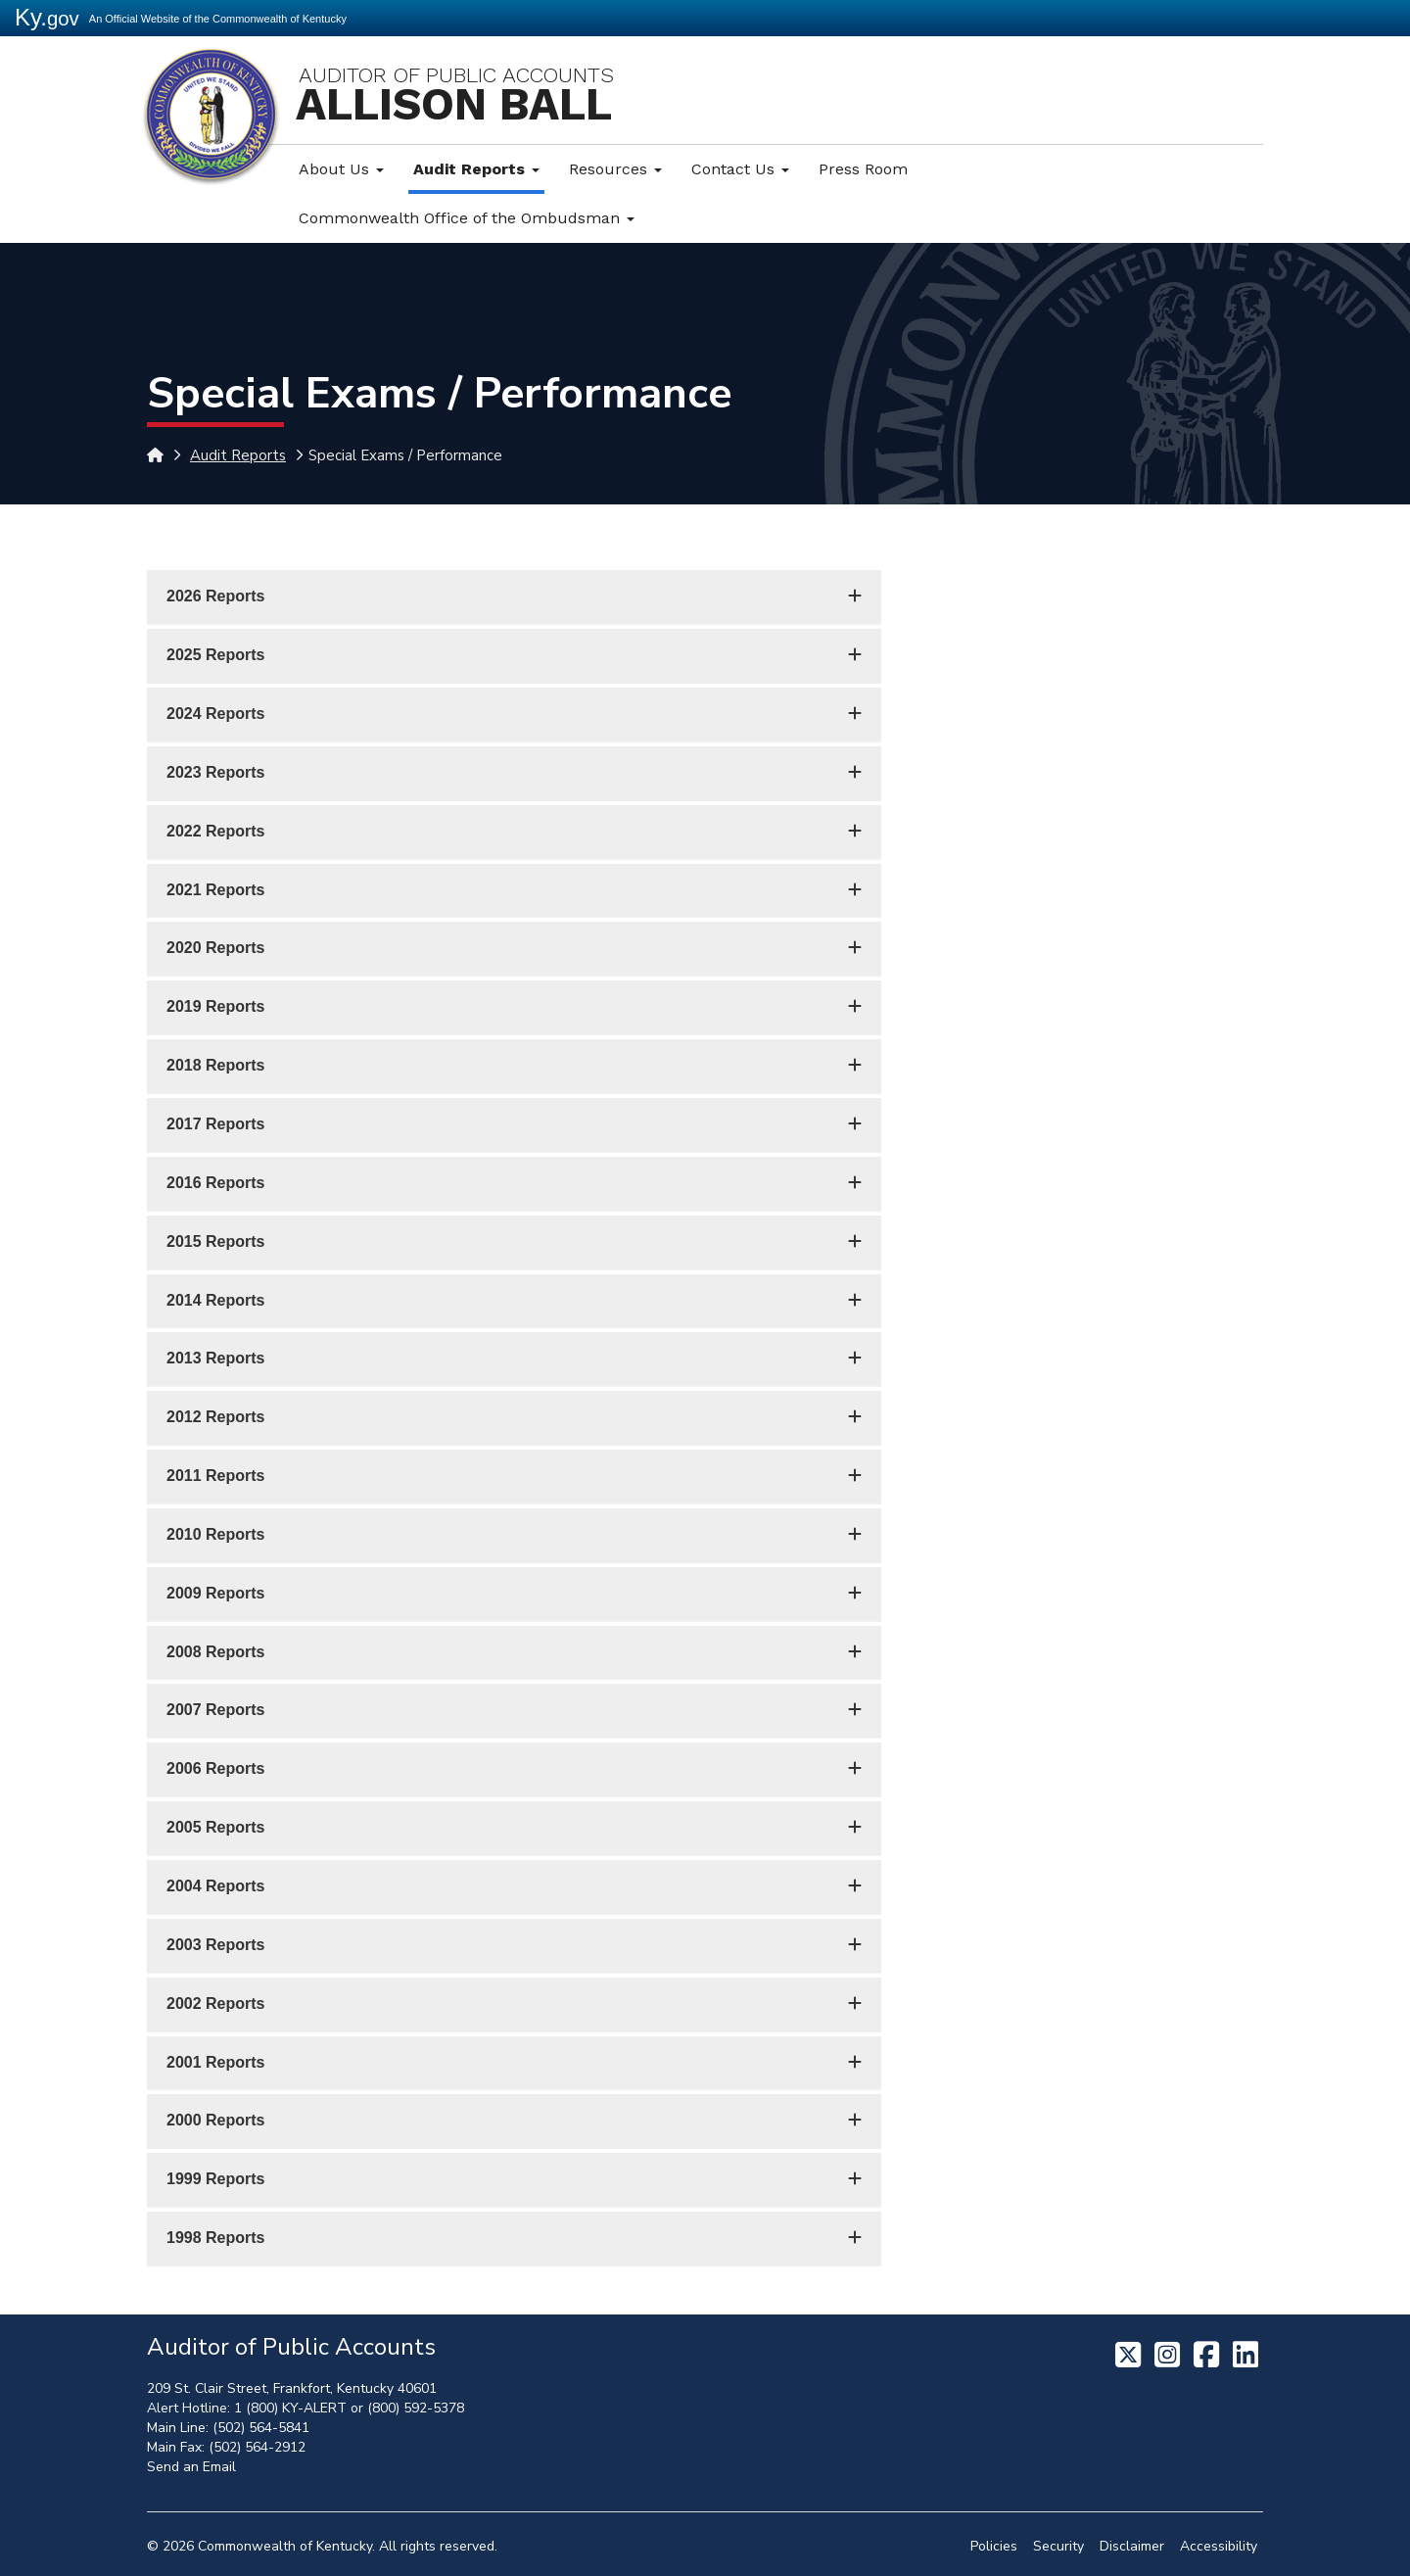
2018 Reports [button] (215, 1065)
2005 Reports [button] (215, 1827)
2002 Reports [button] (215, 2003)
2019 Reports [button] (215, 1006)
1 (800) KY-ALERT (290, 2408)
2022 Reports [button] (215, 831)
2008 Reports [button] (215, 1652)
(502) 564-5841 (260, 2427)
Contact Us (740, 169)
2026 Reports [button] (215, 596)
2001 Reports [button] (215, 2062)
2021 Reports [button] (215, 890)
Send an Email (191, 2466)
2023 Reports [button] (215, 772)
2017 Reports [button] (215, 1124)
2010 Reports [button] (215, 1534)
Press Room (863, 169)
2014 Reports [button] (215, 1300)
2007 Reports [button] (215, 1709)
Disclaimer (1132, 2546)
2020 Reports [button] (215, 947)
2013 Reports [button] (215, 1358)
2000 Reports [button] (215, 2120)
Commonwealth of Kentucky (285, 2546)
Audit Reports (476, 169)
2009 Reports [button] (215, 1593)
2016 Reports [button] (215, 1182)
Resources (615, 169)
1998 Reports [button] (215, 2237)
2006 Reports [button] (215, 1768)
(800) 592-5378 (415, 2408)
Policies (993, 2546)
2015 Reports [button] (215, 1241)
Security (1058, 2546)
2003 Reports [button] (215, 1944)
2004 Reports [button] (215, 1886)
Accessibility (1218, 2546)
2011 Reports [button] (215, 1475)
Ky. (47, 17)
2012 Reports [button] (215, 1416)
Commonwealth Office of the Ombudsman (466, 218)
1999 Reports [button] (215, 2179)
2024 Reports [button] (215, 713)
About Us (341, 169)
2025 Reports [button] (215, 654)
